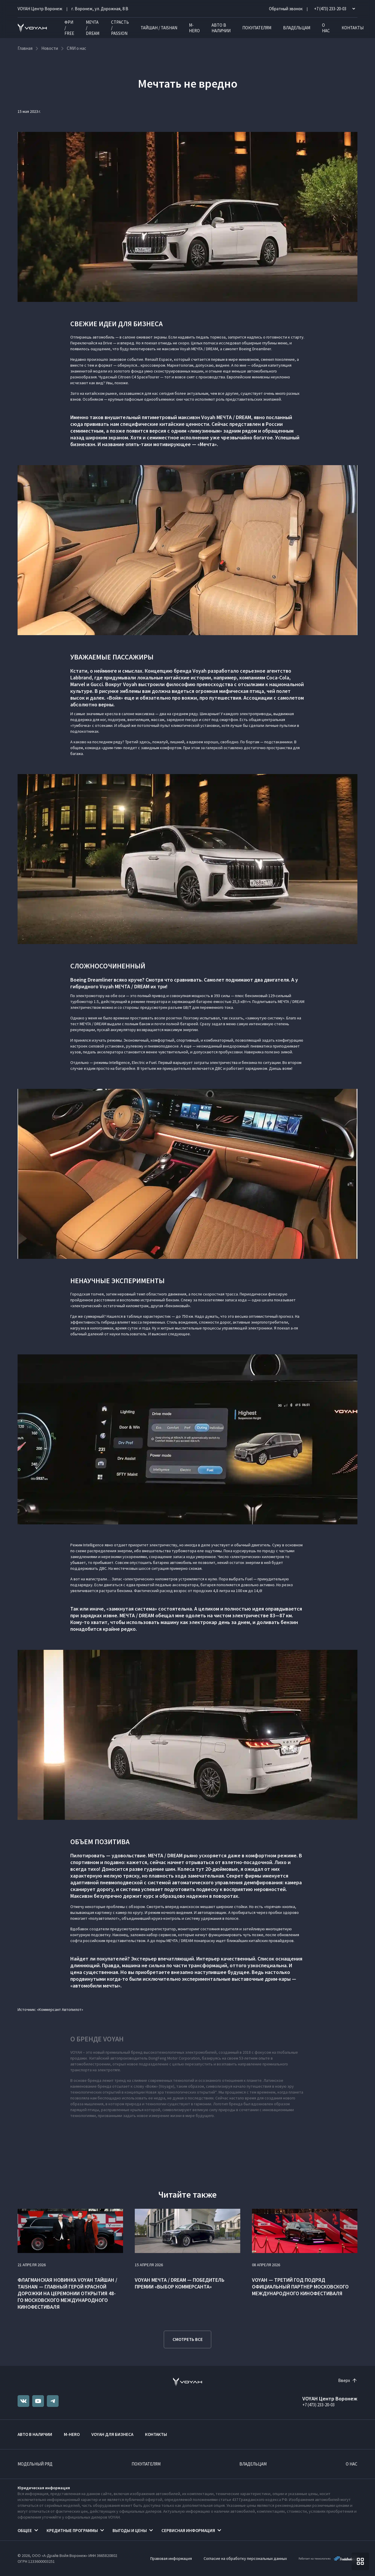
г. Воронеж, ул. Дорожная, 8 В (99, 8)
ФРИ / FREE (69, 27)
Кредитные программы (72, 2530)
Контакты (353, 27)
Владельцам (296, 27)
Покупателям (256, 27)
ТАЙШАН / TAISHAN (159, 27)
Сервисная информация (188, 2530)
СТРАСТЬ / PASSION (120, 27)
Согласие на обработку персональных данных (245, 2558)
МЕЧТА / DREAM (92, 27)
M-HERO (194, 27)
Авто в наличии (221, 27)
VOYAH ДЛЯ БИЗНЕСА (112, 2434)
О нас (326, 27)
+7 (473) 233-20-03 (318, 2404)
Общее (25, 2530)
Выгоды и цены (129, 2530)
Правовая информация (171, 2558)
